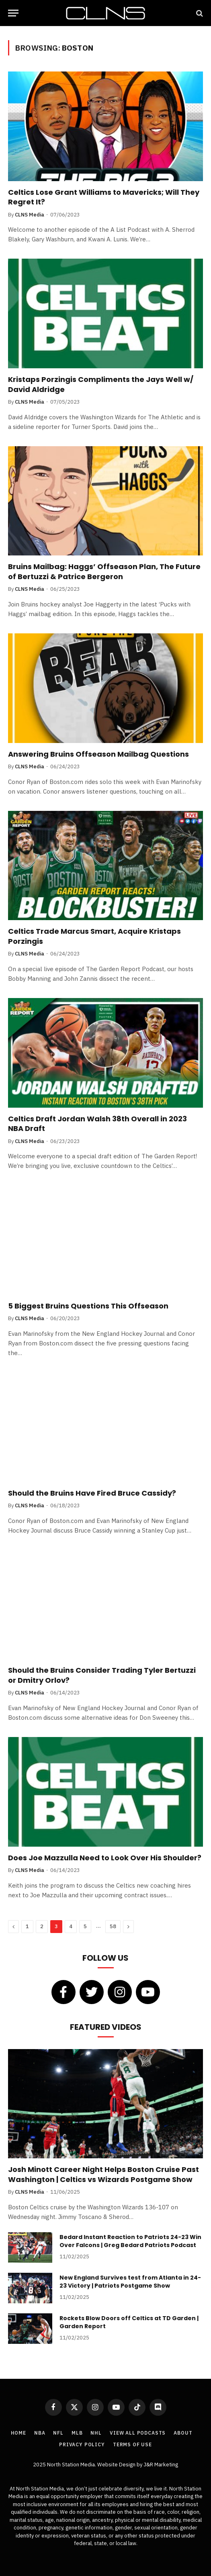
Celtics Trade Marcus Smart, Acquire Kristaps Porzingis (94, 936)
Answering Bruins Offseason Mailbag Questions (98, 754)
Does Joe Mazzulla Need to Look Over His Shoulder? (104, 1858)
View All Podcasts (138, 2433)
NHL (96, 2433)
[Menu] (13, 13)
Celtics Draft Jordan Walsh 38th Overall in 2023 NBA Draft (97, 1123)
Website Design (117, 2464)
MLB (77, 2433)
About (183, 2433)
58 (113, 1926)
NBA (39, 2433)
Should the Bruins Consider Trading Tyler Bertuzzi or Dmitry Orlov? (102, 1675)
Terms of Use (132, 2444)
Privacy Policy (82, 2444)
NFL (58, 2433)
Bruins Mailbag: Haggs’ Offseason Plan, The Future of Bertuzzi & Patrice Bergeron (104, 571)
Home (18, 2433)
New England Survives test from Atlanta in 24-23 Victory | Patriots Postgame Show (130, 2282)
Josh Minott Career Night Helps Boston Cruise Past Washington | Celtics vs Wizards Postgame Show (103, 2174)
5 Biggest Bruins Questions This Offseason (88, 1306)
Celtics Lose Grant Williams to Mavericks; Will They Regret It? (103, 197)
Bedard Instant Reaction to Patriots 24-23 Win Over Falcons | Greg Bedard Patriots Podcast (130, 2241)
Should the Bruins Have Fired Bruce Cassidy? (92, 1493)
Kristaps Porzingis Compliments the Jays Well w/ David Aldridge (100, 384)
